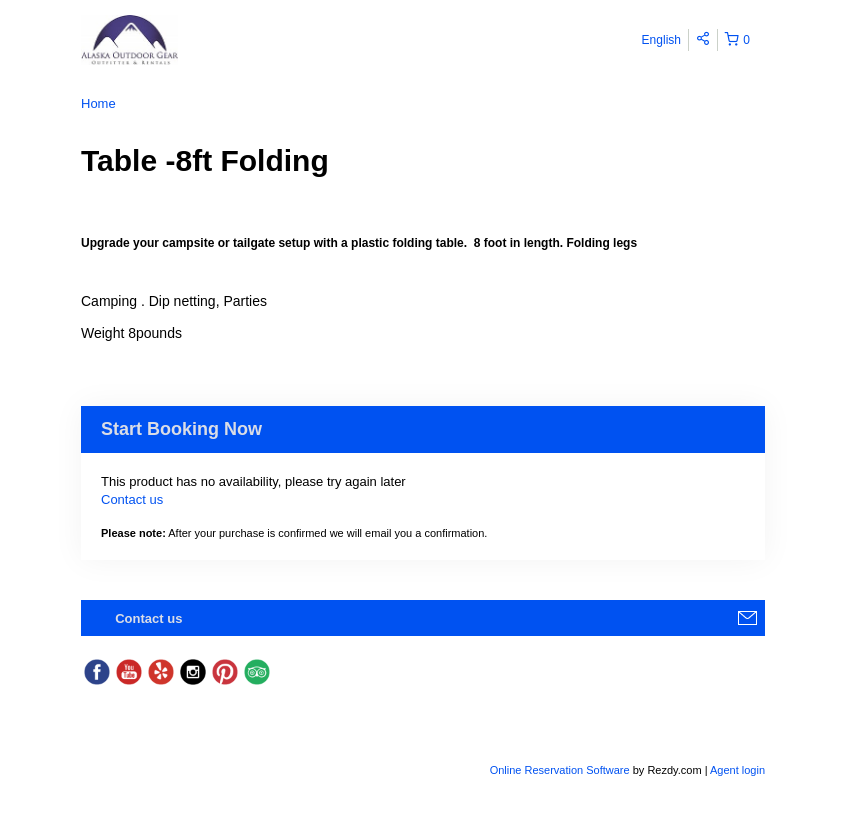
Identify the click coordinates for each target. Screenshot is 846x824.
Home (98, 103)
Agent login (737, 770)
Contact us (132, 499)
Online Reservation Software (560, 770)
